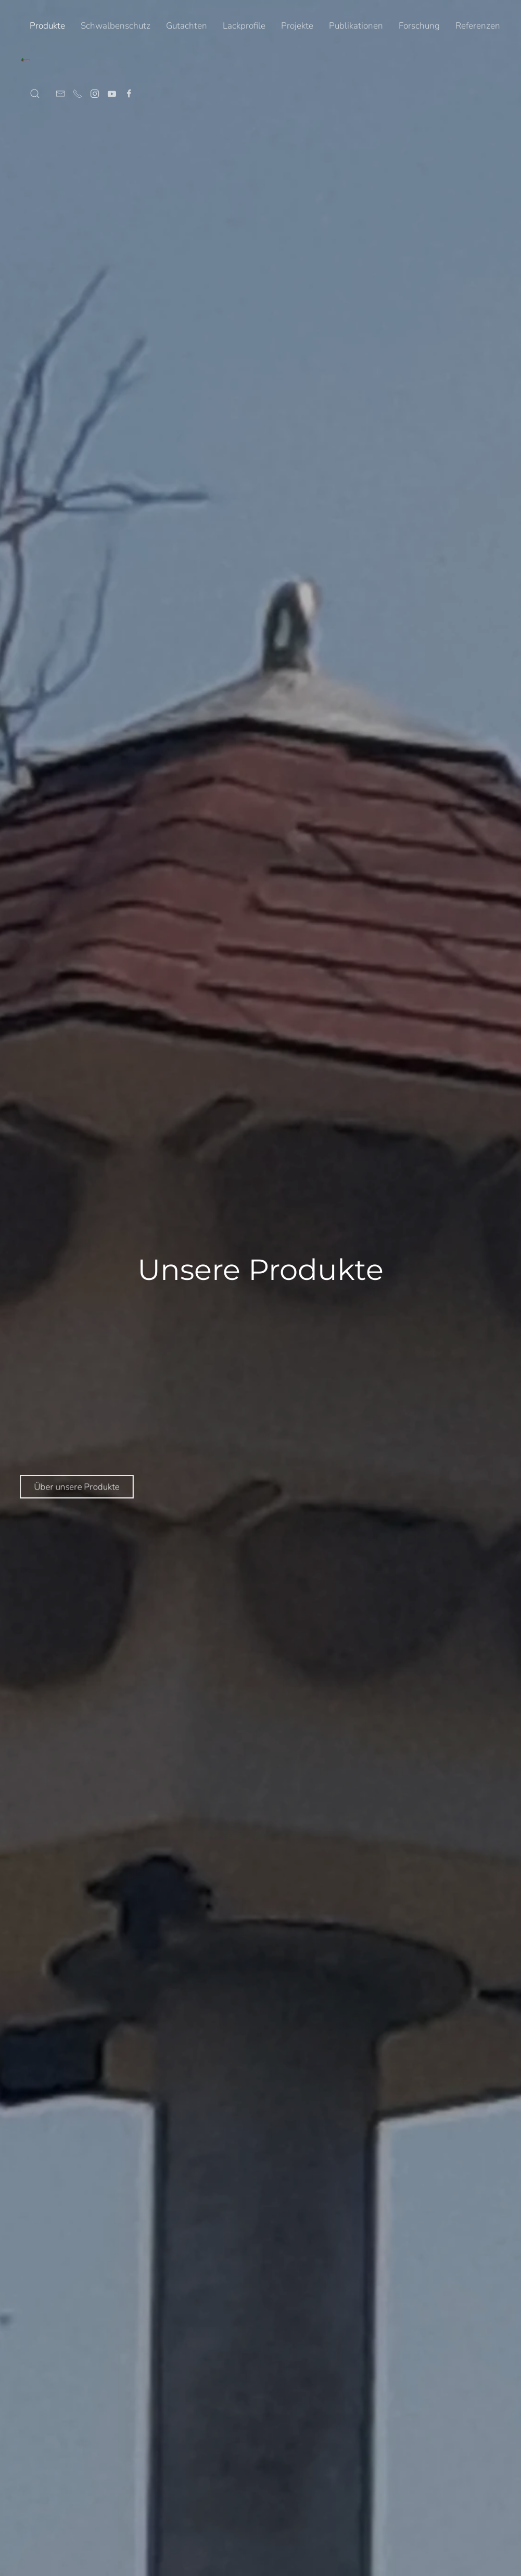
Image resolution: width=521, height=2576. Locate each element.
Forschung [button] (419, 26)
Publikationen (356, 26)
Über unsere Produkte (69, 1486)
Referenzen (477, 26)
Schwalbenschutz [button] (115, 26)
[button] (35, 94)
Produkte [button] (47, 26)
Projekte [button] (297, 26)
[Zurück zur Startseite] (25, 60)
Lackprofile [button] (244, 26)
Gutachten (186, 26)
